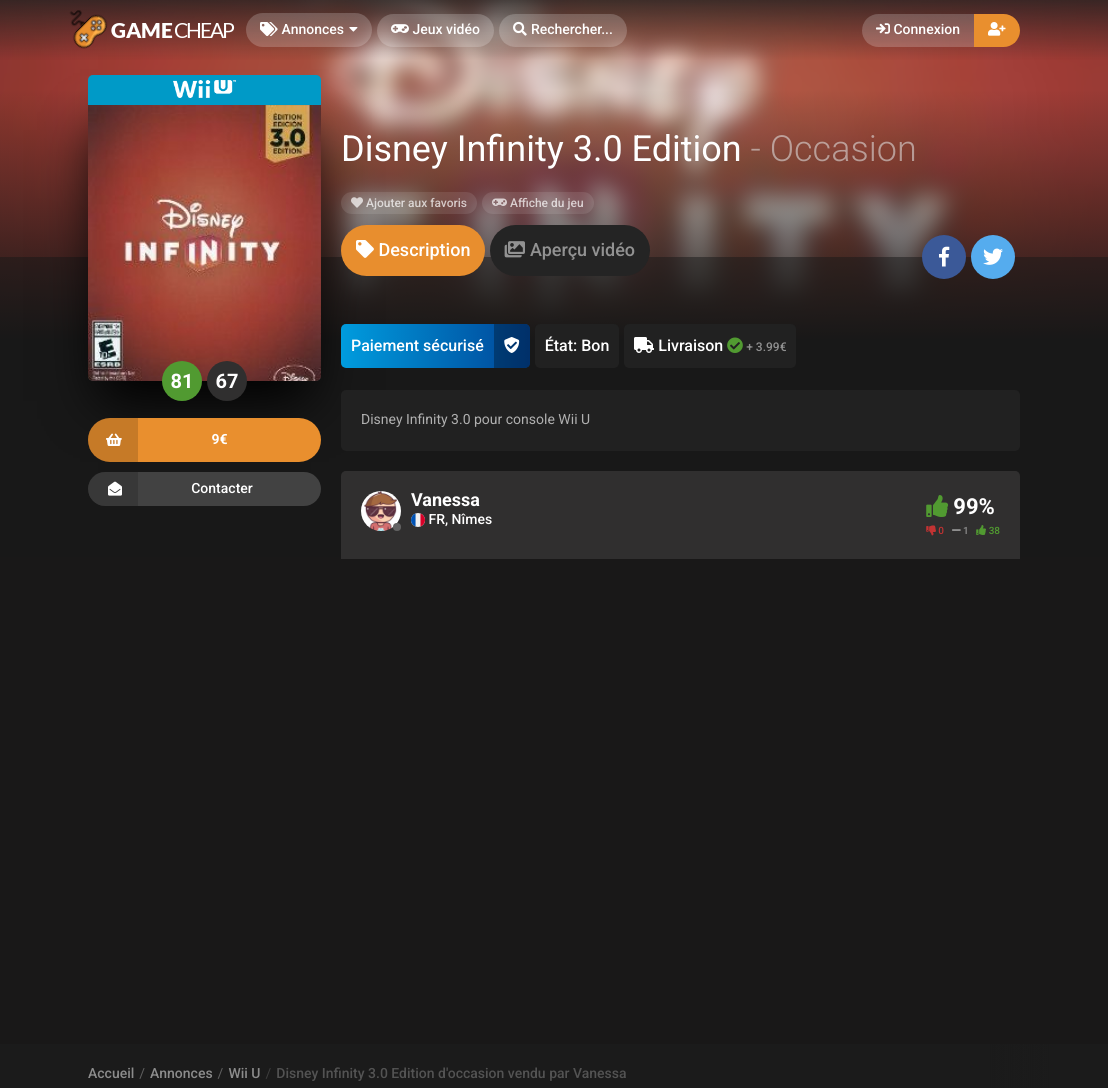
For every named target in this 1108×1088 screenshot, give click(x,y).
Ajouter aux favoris (409, 203)
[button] (563, 30)
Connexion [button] (918, 30)
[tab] (413, 250)
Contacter (204, 489)
